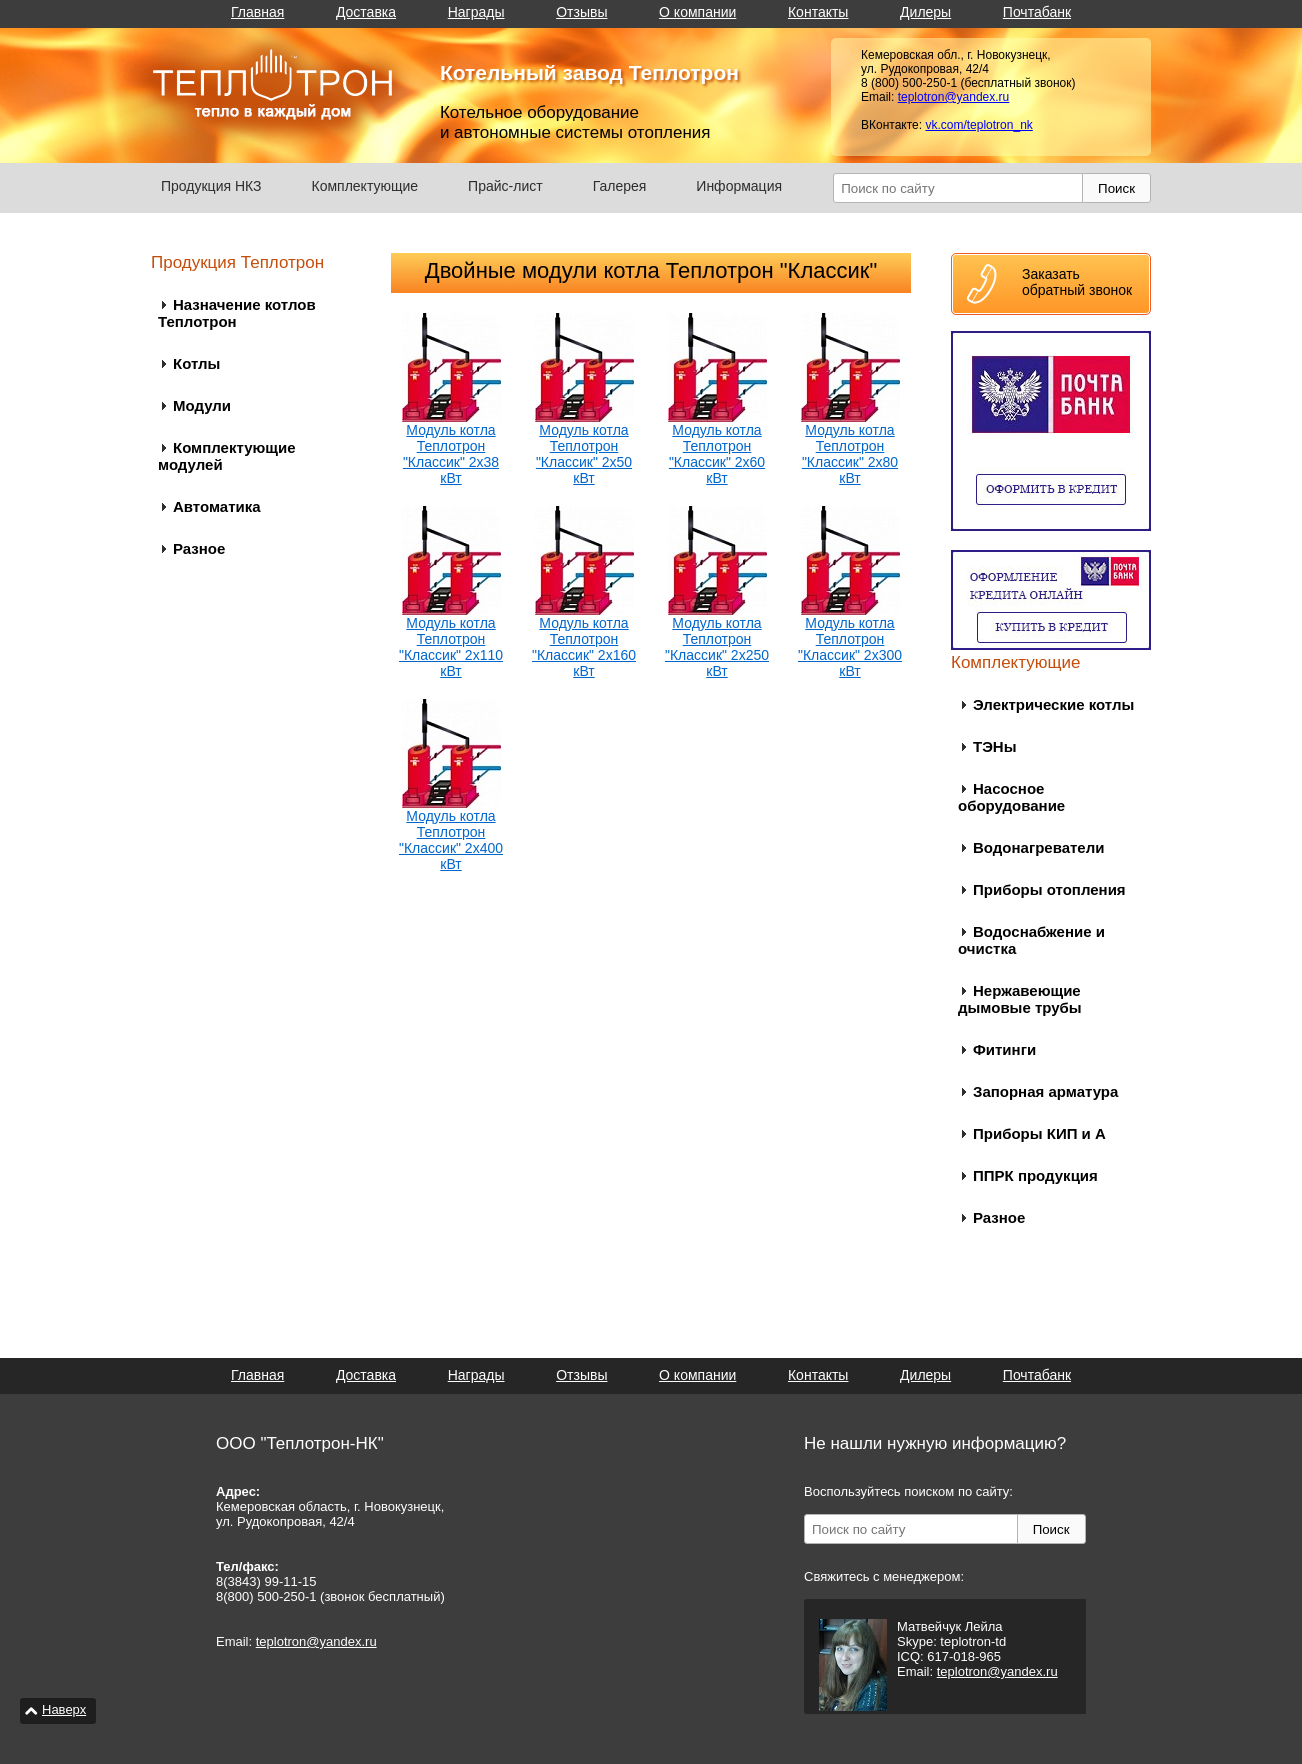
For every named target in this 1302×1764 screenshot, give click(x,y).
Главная (257, 12)
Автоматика (217, 506)
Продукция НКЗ (211, 186)
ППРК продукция (1035, 1175)
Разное (199, 548)
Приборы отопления (1049, 889)
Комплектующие (365, 186)
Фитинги (1004, 1049)
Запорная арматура (1045, 1091)
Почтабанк (1037, 12)
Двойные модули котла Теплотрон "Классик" (651, 270)
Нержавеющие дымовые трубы (1020, 999)
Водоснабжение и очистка (1031, 940)
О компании (697, 12)
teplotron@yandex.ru (954, 97)
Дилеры (925, 12)
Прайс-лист (505, 186)
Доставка (366, 12)
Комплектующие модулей (227, 456)
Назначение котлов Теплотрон (237, 313)
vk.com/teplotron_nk (978, 125)
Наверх (64, 1709)
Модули (202, 405)
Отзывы (581, 12)
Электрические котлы (1053, 704)
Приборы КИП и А (1039, 1133)
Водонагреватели (1038, 847)
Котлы (196, 363)
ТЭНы (994, 746)
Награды (476, 12)
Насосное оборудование (1011, 797)
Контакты (818, 12)
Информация (739, 186)
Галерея (620, 186)
